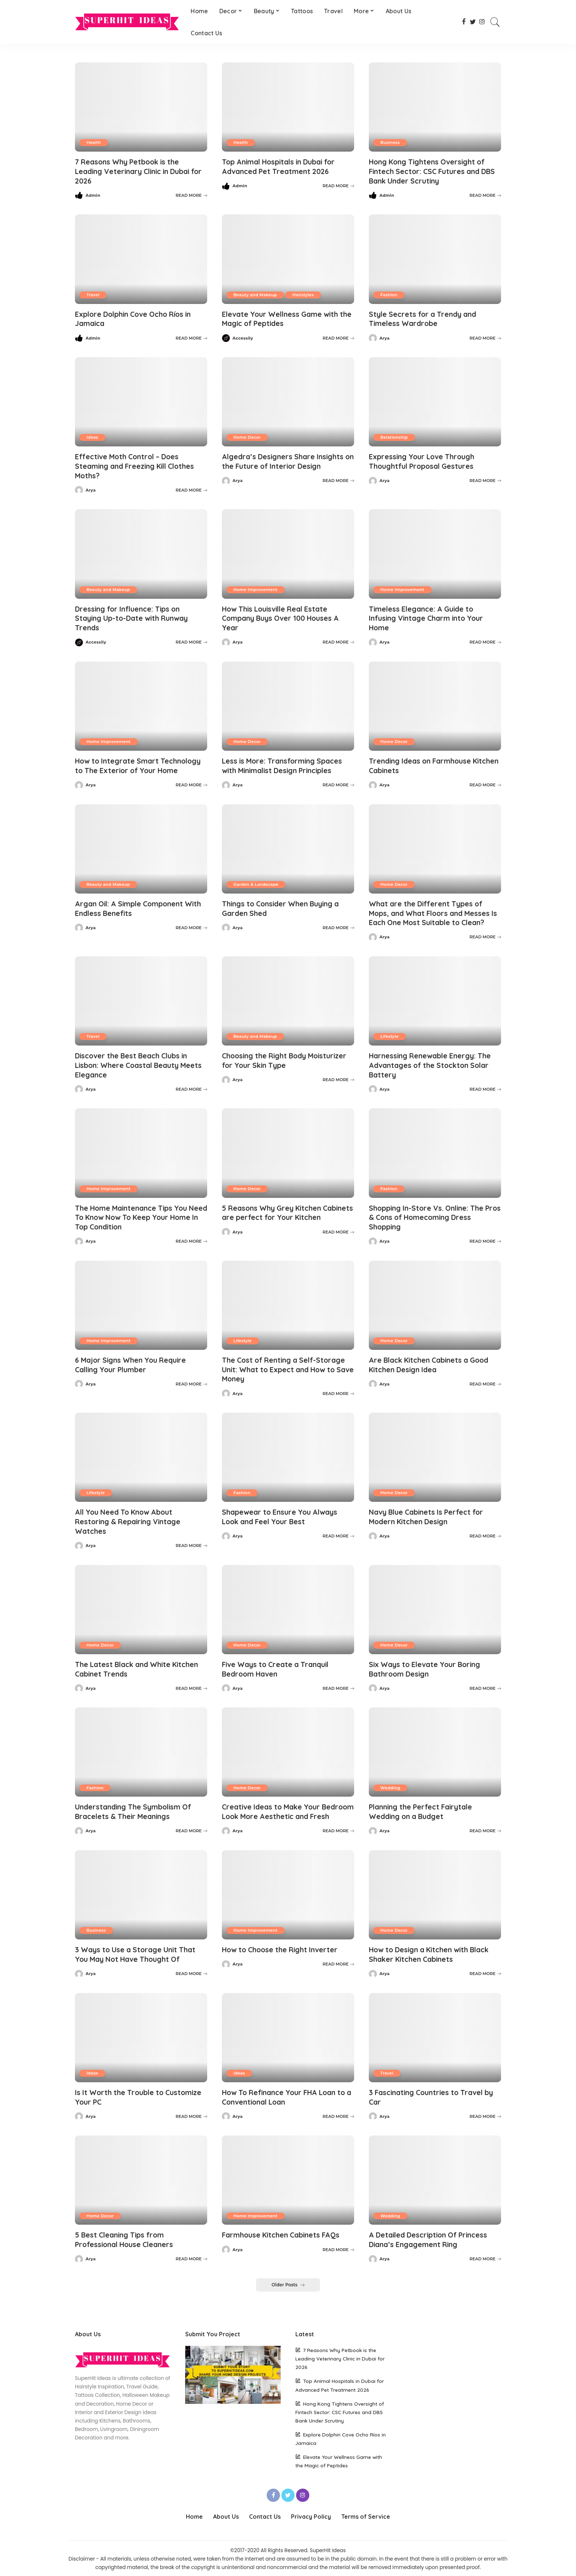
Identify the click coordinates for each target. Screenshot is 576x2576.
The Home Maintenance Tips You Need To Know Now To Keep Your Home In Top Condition (135, 1212)
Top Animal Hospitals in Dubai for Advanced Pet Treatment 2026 (282, 166)
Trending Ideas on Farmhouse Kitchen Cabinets (422, 762)
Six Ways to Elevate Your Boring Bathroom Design (427, 1661)
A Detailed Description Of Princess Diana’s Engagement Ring (431, 2239)
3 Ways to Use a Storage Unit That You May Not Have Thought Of (138, 1955)
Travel (93, 293)
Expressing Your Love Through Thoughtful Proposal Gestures (423, 460)
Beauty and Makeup (255, 293)
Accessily (243, 337)
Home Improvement (256, 587)
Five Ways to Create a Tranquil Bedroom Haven (278, 1661)
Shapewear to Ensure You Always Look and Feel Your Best (281, 1510)
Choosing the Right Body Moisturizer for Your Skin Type (287, 1056)
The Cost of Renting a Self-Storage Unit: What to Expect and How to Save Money (286, 1363)
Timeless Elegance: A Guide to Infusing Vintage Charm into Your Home (429, 616)
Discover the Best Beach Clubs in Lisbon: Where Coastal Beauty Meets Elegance (141, 1060)
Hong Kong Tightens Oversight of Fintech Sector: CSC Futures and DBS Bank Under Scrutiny (435, 171)
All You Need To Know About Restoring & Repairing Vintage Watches (130, 1514)
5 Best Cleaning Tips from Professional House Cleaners (126, 2239)
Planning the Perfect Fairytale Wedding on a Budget (423, 1803)
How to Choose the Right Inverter (282, 1950)
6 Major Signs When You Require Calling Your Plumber (133, 1358)
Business (390, 142)
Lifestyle (390, 1032)
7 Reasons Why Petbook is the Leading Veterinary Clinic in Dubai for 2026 (136, 171)
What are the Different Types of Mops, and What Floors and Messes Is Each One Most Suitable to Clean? (433, 909)
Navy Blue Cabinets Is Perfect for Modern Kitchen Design (429, 1510)
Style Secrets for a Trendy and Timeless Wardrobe (425, 317)
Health (94, 142)
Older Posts (288, 2283)
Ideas (92, 436)
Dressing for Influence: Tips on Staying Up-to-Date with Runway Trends (133, 616)
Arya (384, 337)
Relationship (394, 436)
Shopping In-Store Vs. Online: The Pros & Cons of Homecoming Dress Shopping (432, 1212)
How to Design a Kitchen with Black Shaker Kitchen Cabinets (432, 1955)
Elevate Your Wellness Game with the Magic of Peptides (281, 317)
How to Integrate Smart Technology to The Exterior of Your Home (140, 762)
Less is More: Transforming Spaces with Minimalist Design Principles (285, 762)
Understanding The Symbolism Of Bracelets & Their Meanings (135, 1803)
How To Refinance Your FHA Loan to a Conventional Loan (287, 2097)
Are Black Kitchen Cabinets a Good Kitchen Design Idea (432, 1358)
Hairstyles (304, 293)
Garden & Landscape (256, 880)
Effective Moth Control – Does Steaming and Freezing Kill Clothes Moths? (138, 464)
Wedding (391, 1779)
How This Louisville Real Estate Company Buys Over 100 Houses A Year (282, 616)
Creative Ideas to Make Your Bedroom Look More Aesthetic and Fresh (285, 1808)
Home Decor (247, 436)
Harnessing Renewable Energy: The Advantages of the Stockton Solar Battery (432, 1060)
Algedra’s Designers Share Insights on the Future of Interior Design (285, 460)
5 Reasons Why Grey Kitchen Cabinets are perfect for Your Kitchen (276, 1212)
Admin (93, 195)
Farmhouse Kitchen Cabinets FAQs (283, 2234)
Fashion (389, 293)
